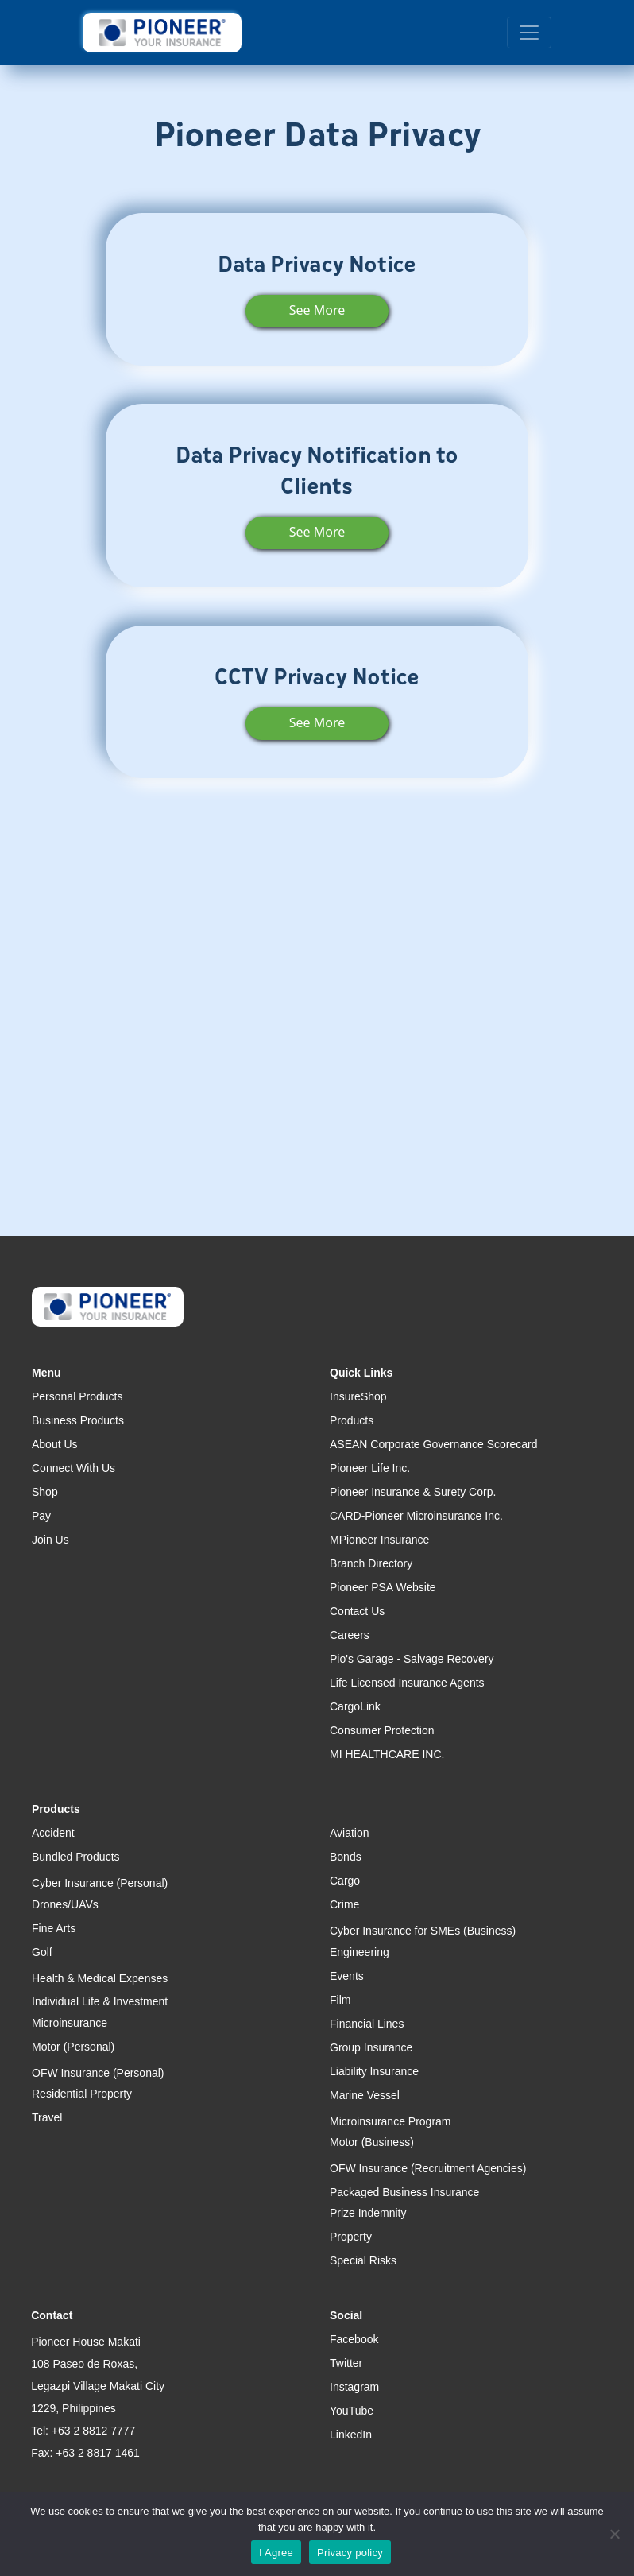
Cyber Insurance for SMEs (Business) (423, 1930)
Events (347, 1976)
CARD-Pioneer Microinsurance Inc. (416, 1515)
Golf (42, 1952)
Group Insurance (371, 2047)
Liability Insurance (374, 2071)
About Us (55, 1444)
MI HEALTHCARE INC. (387, 1754)
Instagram (354, 2386)
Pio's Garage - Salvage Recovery (412, 1658)
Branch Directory (371, 1563)
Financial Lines (367, 2023)
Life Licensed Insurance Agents (407, 1682)
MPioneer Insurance (379, 1539)
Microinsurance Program (390, 2121)
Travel (47, 2117)
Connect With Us (73, 1468)
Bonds (345, 1856)
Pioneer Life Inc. (370, 1468)
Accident (53, 1832)
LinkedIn (351, 2434)
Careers (349, 1635)
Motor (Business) (372, 2142)
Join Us (50, 1539)
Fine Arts (53, 1928)
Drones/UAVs (65, 1904)
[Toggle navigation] (529, 32)
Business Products (78, 1420)
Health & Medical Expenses (100, 1978)
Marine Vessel (365, 2095)
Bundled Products (76, 1856)
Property (351, 2236)
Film (340, 1999)
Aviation (349, 1832)
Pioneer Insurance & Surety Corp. (413, 1492)
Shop (45, 1492)
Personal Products (77, 1396)
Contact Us (357, 1611)
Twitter (346, 2363)
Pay (41, 1515)
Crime (344, 1904)
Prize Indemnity (368, 2212)
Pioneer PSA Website (383, 1587)
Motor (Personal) (73, 2046)
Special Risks (363, 2260)
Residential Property (82, 2093)
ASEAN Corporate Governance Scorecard (433, 1444)
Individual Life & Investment (100, 2001)
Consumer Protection (382, 1730)
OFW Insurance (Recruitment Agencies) (428, 2168)
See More (317, 310)
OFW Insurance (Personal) (98, 2073)
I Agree (276, 2553)
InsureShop (358, 1396)
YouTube (351, 2410)
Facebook (354, 2339)
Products (351, 1420)
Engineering (359, 1952)
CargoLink (355, 1706)
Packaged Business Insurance (404, 2192)
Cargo (345, 1880)
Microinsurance (69, 2022)
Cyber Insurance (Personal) (100, 1883)
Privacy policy (350, 2553)
